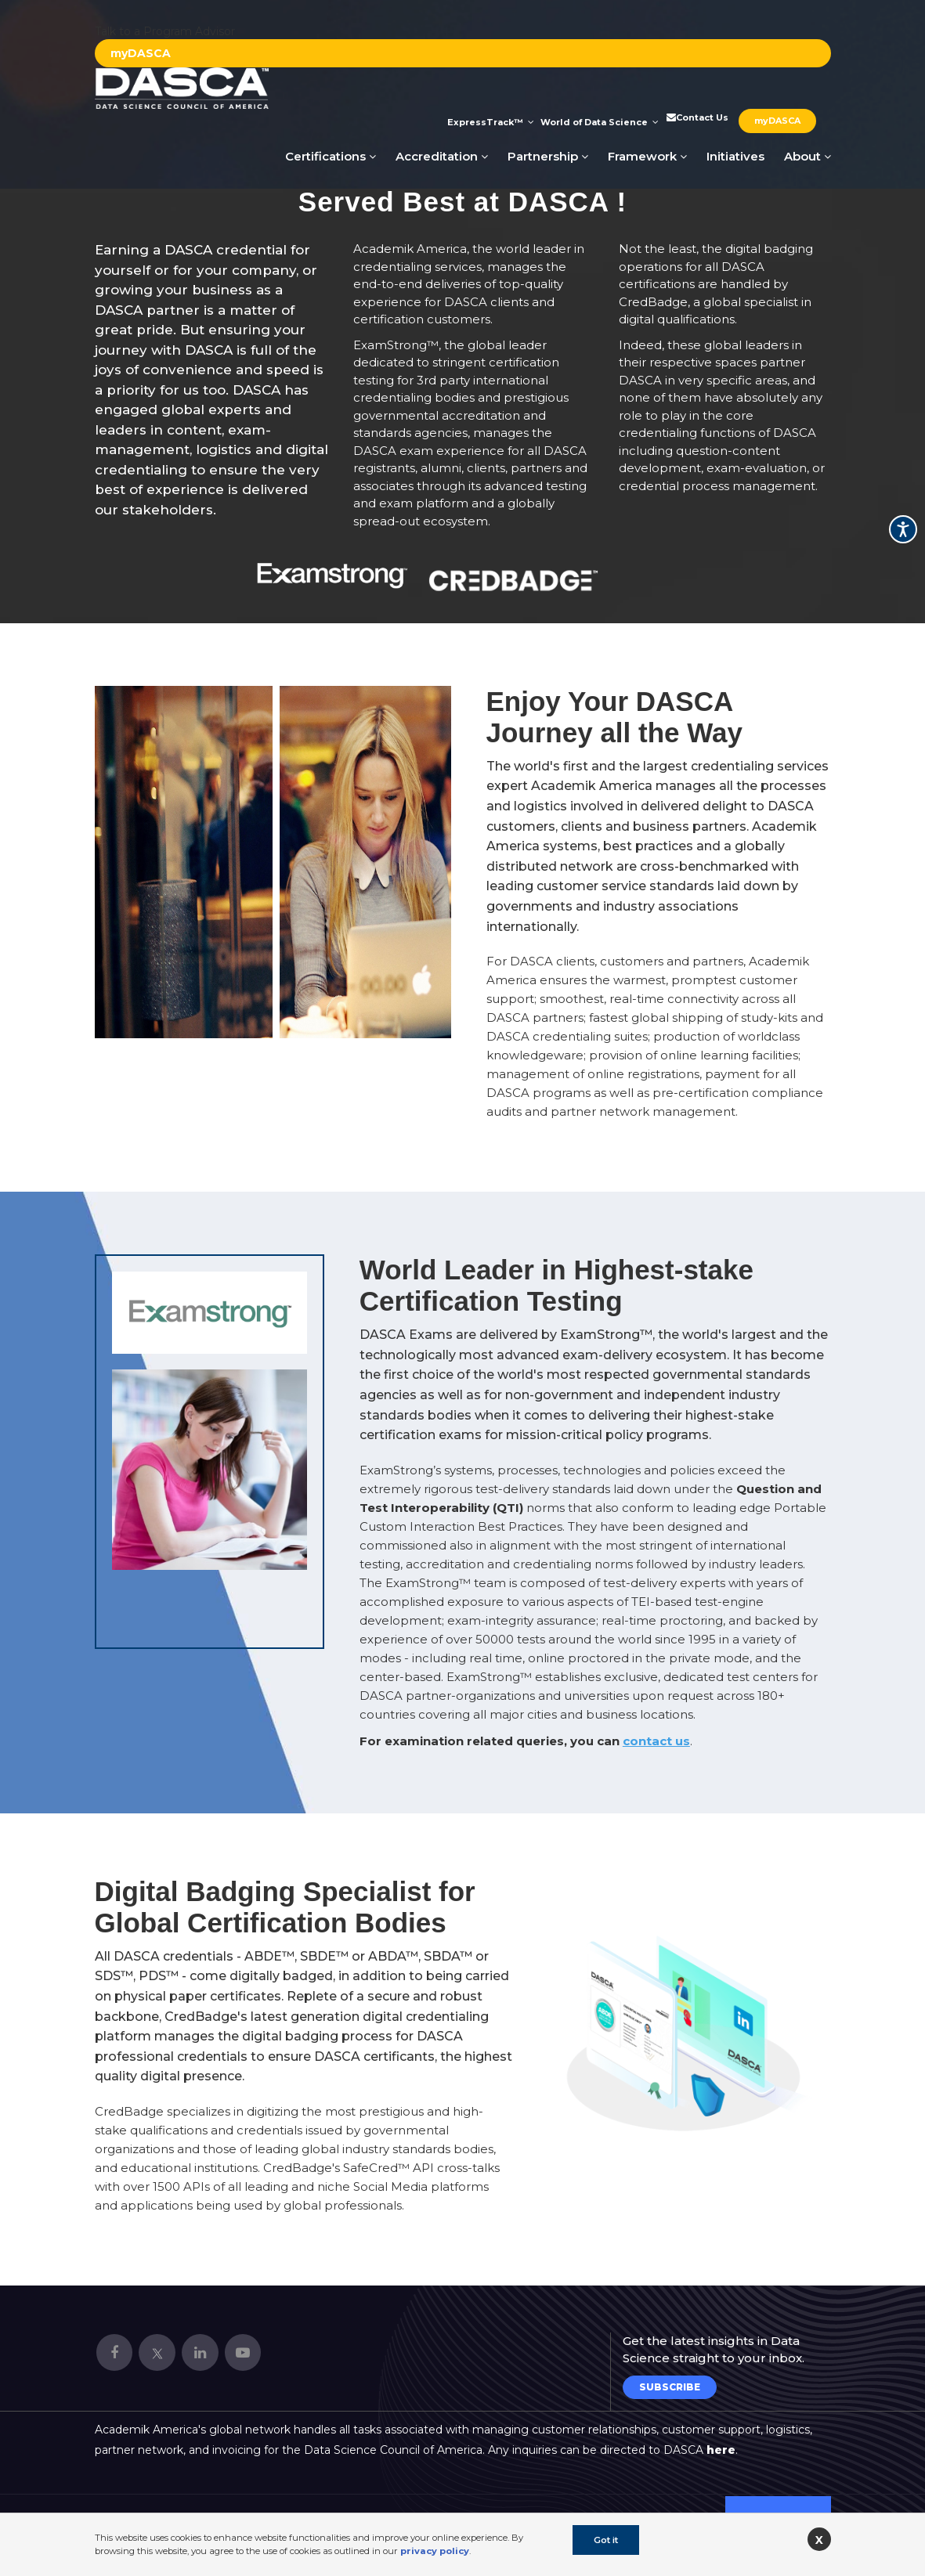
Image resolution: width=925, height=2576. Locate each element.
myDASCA (140, 53)
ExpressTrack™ (490, 122)
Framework (647, 156)
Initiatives (735, 156)
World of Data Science (599, 122)
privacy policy (434, 2550)
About (807, 156)
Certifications (330, 156)
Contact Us (696, 117)
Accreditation (442, 156)
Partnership (548, 156)
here (720, 2450)
